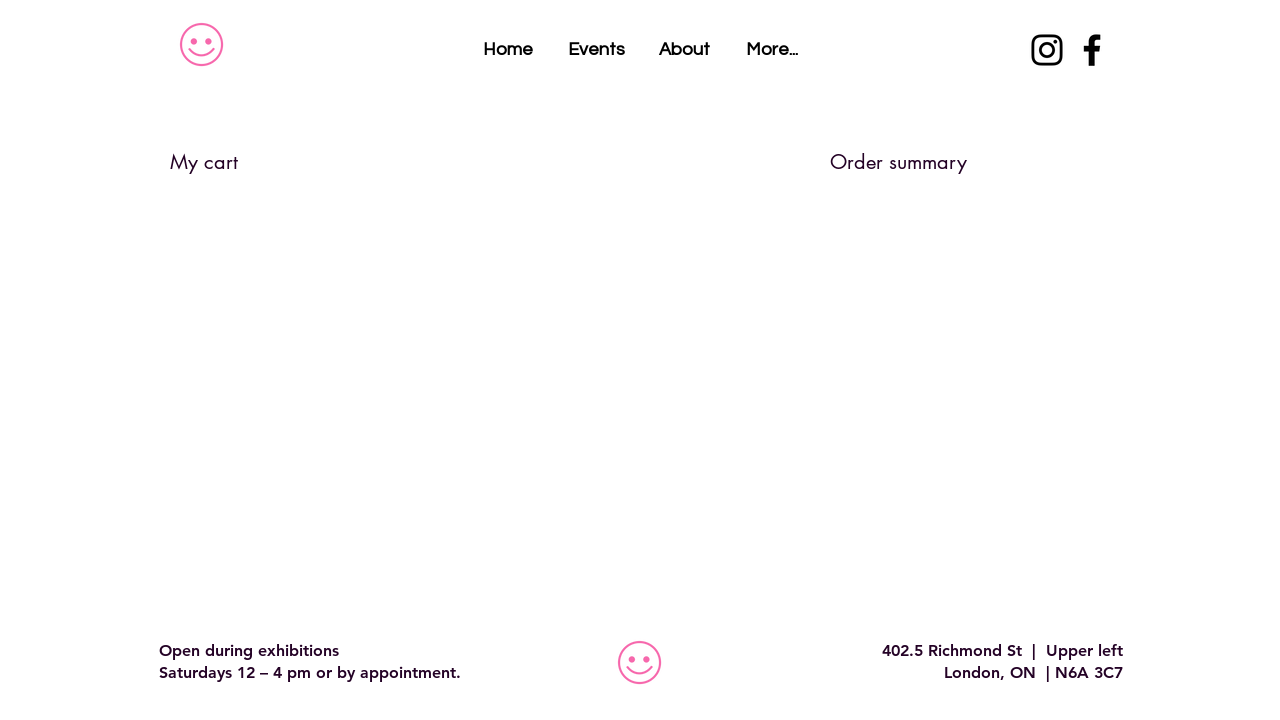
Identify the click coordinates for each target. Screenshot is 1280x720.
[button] (772, 50)
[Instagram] (1047, 50)
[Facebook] (1092, 50)
